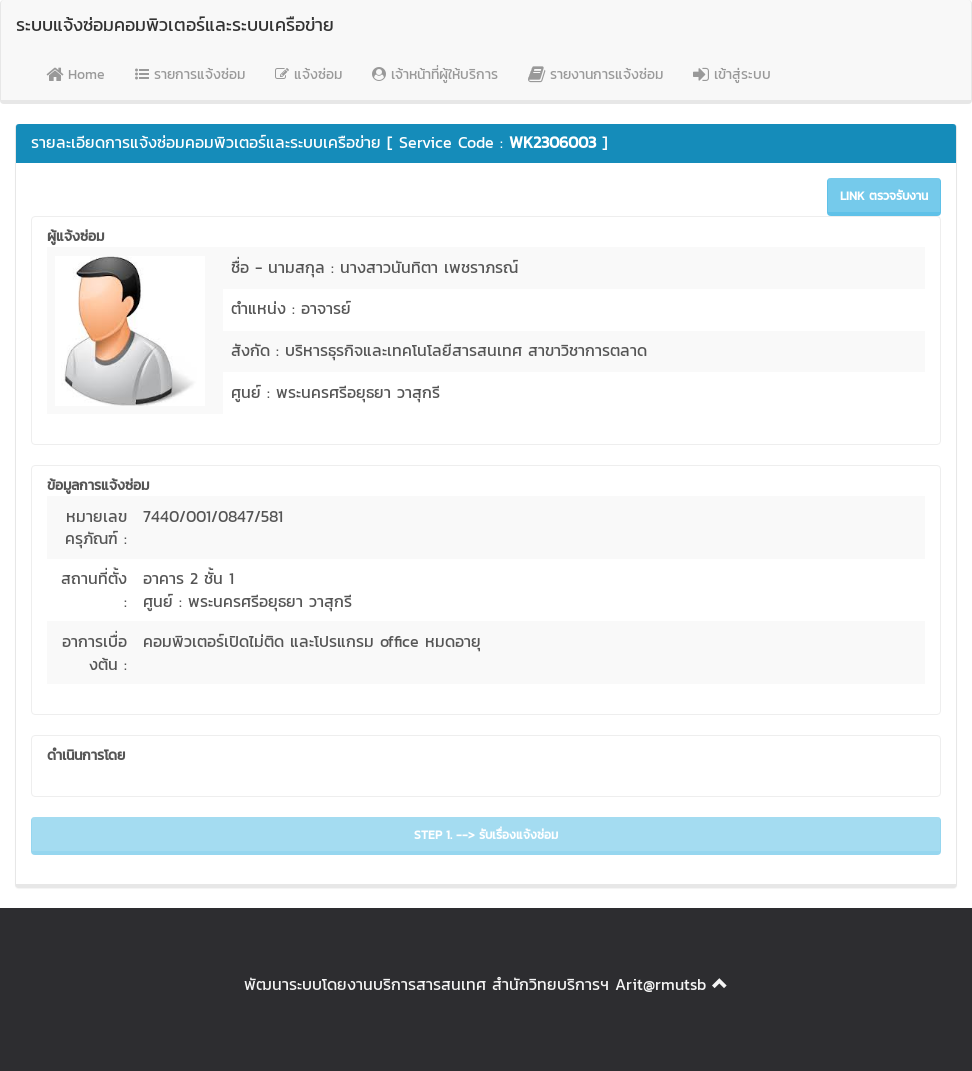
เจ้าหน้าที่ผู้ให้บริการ (435, 74)
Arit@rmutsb (660, 984)
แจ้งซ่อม (308, 74)
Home (75, 74)
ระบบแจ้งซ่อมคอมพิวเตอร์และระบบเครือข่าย (175, 24)
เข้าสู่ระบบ (732, 74)
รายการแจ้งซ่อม (190, 74)
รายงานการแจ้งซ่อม (595, 74)
